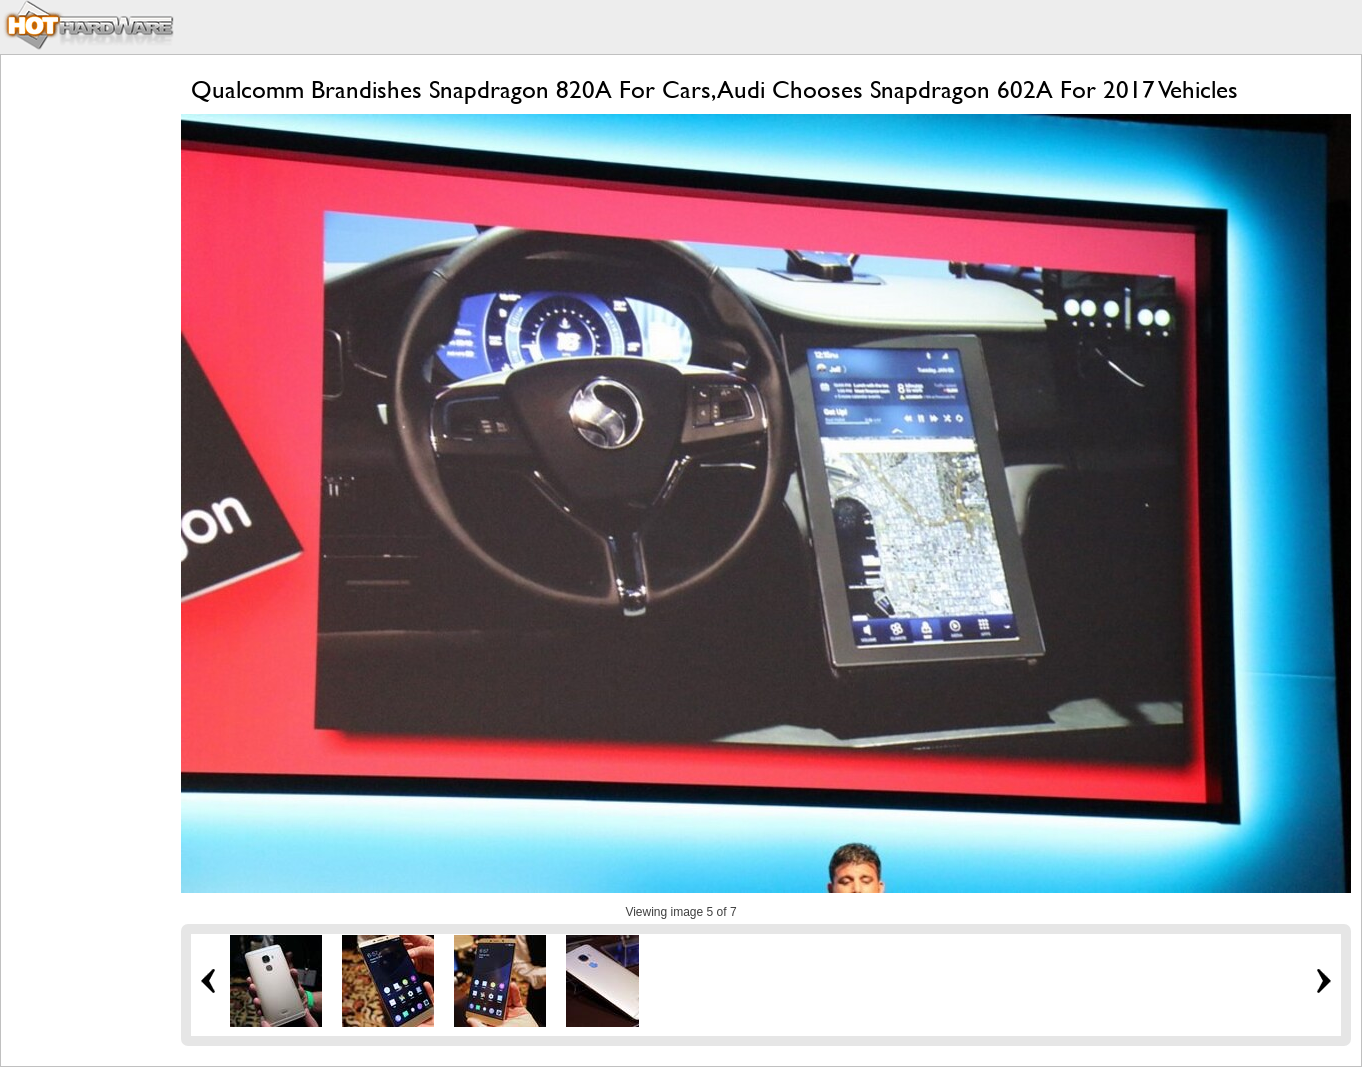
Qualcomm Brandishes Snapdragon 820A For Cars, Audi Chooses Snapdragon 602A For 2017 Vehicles (714, 89)
